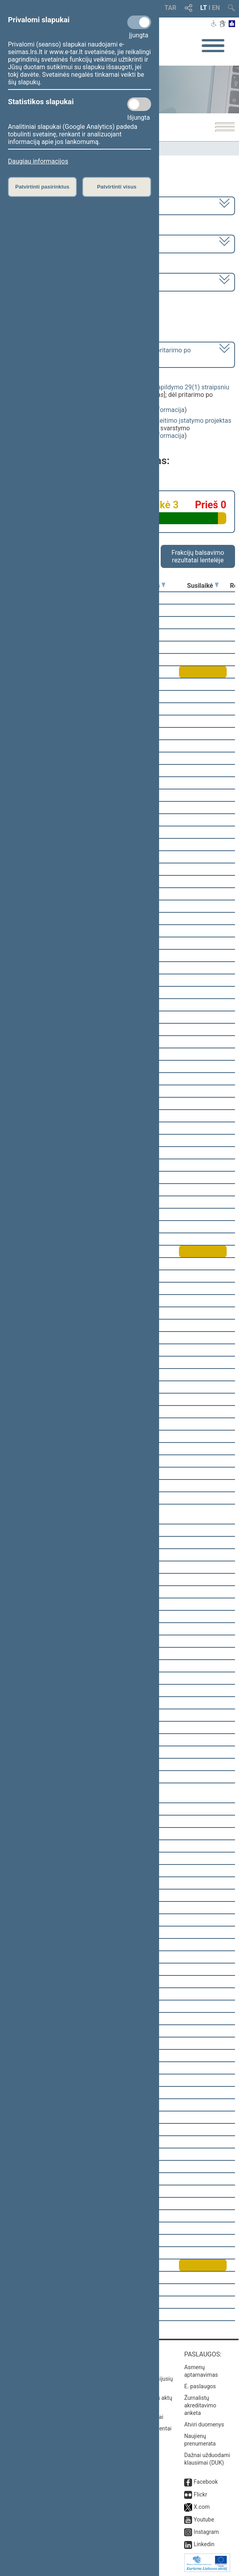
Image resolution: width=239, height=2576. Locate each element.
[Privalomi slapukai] (139, 22)
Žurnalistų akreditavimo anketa (200, 2405)
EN (216, 8)
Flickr (200, 2494)
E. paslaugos (200, 2386)
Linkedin (204, 2544)
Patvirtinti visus (116, 187)
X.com (202, 2507)
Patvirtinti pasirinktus (42, 187)
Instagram (206, 2532)
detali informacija (160, 410)
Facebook (206, 2482)
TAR (171, 8)
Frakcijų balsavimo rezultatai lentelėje (197, 556)
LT (203, 8)
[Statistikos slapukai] (139, 104)
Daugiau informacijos (38, 161)
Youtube (204, 2519)
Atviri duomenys (204, 2424)
